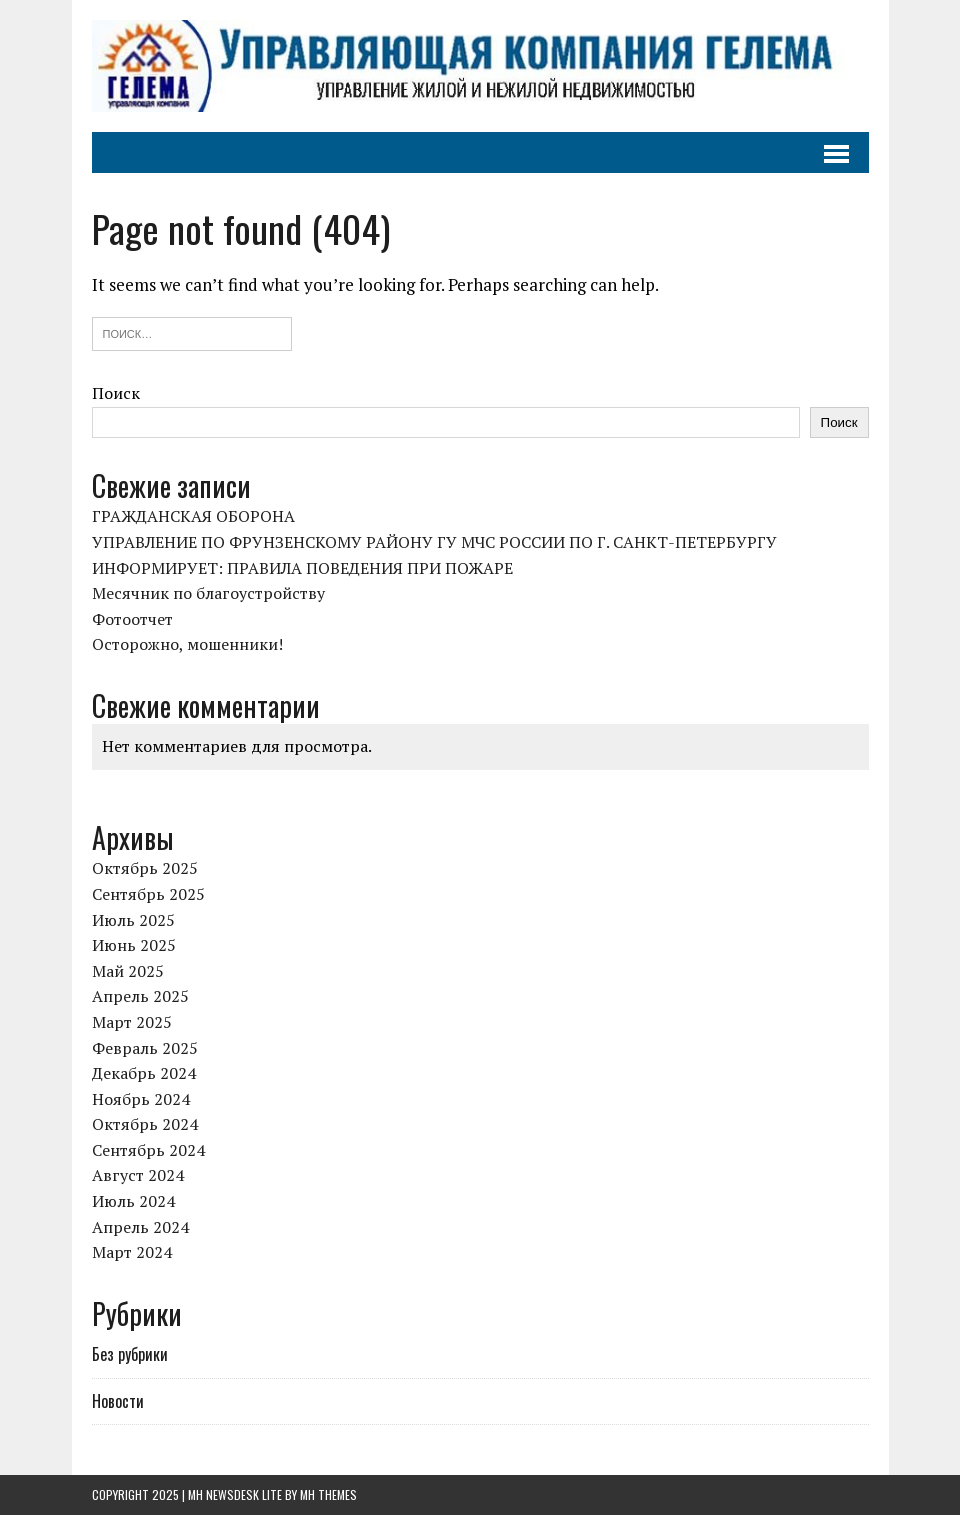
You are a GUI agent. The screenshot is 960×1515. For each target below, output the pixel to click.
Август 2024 (138, 1175)
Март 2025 (132, 1022)
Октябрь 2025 (145, 868)
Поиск (116, 393)
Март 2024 (132, 1252)
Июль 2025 (133, 920)
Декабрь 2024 (144, 1073)
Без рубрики (130, 1354)
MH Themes (328, 1494)
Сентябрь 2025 (148, 894)
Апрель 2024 (140, 1227)
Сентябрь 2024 (148, 1150)
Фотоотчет (132, 619)
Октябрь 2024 (145, 1124)
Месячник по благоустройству (208, 593)
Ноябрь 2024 (141, 1099)
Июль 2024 (133, 1201)
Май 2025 (128, 971)
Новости (118, 1401)
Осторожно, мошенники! (187, 644)
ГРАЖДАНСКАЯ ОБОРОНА (193, 516)
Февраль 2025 (145, 1048)
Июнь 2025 (134, 945)
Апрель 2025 (140, 996)
